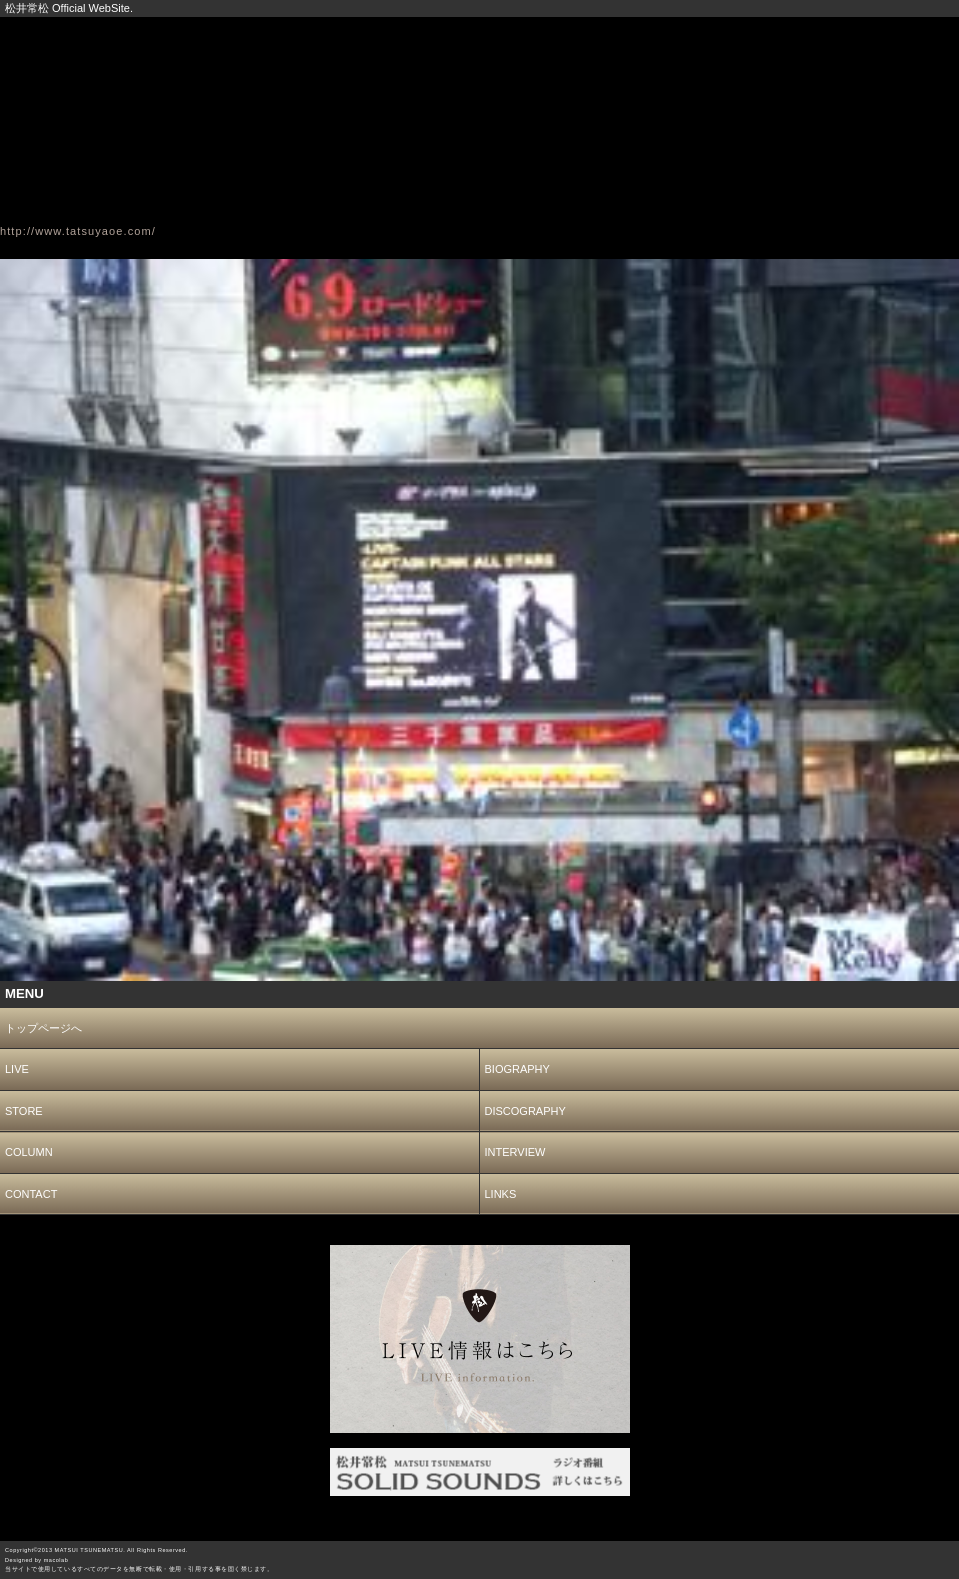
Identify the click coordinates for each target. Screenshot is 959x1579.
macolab (56, 1560)
